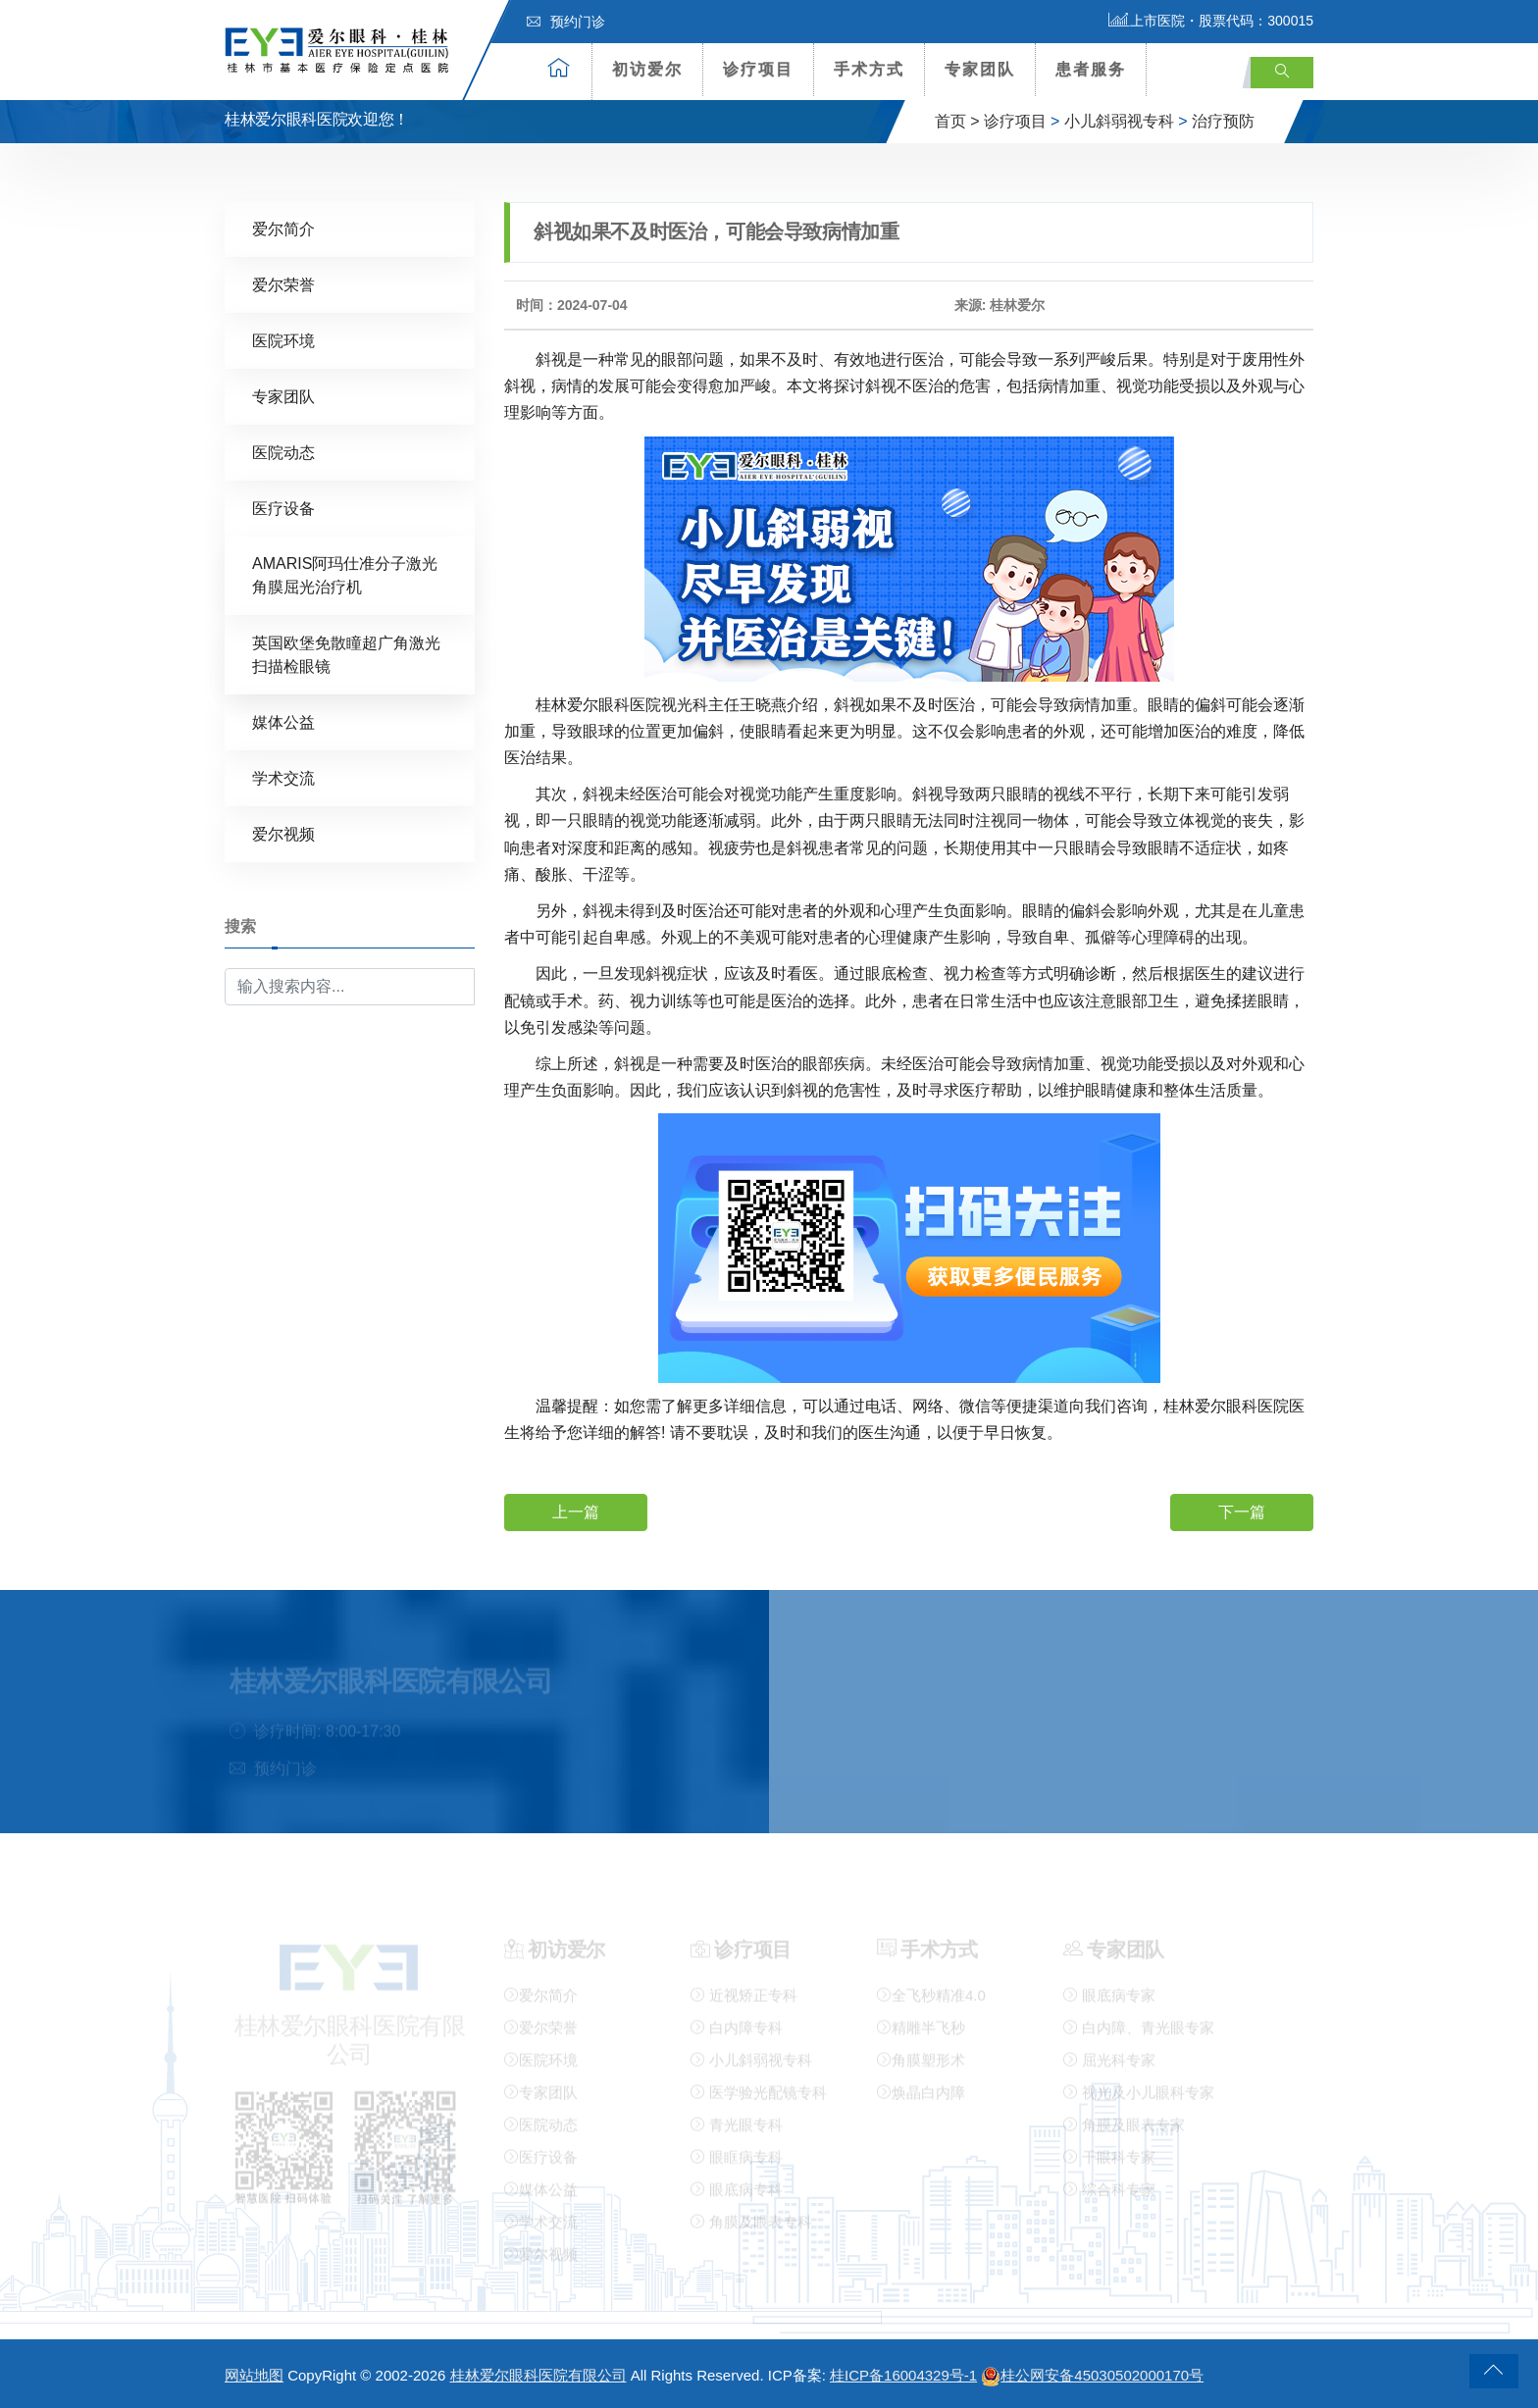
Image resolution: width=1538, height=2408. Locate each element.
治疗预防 (1223, 121)
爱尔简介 (283, 228)
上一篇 (575, 1511)
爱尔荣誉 (283, 284)
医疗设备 (283, 507)
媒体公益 (283, 721)
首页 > (957, 121)
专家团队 (980, 69)
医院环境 (283, 340)
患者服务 (1090, 69)
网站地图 (254, 2375)
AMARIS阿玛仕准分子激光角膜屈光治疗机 (344, 574)
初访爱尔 (647, 69)
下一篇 (1241, 1511)
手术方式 (869, 69)
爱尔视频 (283, 833)
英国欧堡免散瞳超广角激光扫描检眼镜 (346, 654)
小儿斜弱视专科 (1119, 121)
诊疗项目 (758, 69)
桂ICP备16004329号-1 (903, 2375)
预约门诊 (566, 21)
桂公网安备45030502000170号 (1092, 2375)
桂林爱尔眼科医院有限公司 (538, 2375)
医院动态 (283, 451)
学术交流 (283, 777)
